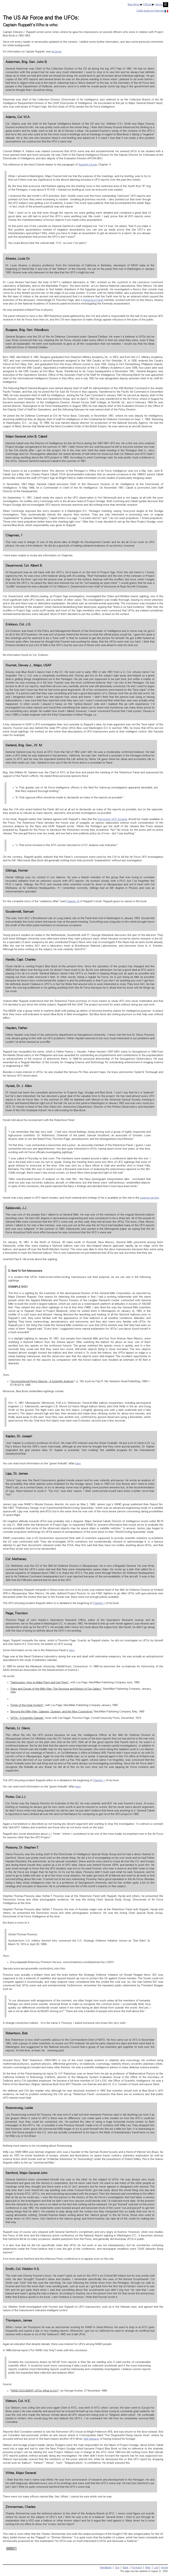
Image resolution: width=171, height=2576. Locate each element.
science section (149, 1198)
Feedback (106, 2567)
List (156, 2567)
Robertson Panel (93, 300)
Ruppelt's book (87, 165)
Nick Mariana (91, 2439)
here (78, 1463)
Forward (137, 2567)
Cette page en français (152, 11)
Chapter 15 (72, 901)
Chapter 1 (99, 1603)
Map (148, 2567)
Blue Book (134, 4)
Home (158, 4)
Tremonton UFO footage (112, 819)
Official (147, 4)
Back (125, 2567)
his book (56, 51)
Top (117, 2567)
